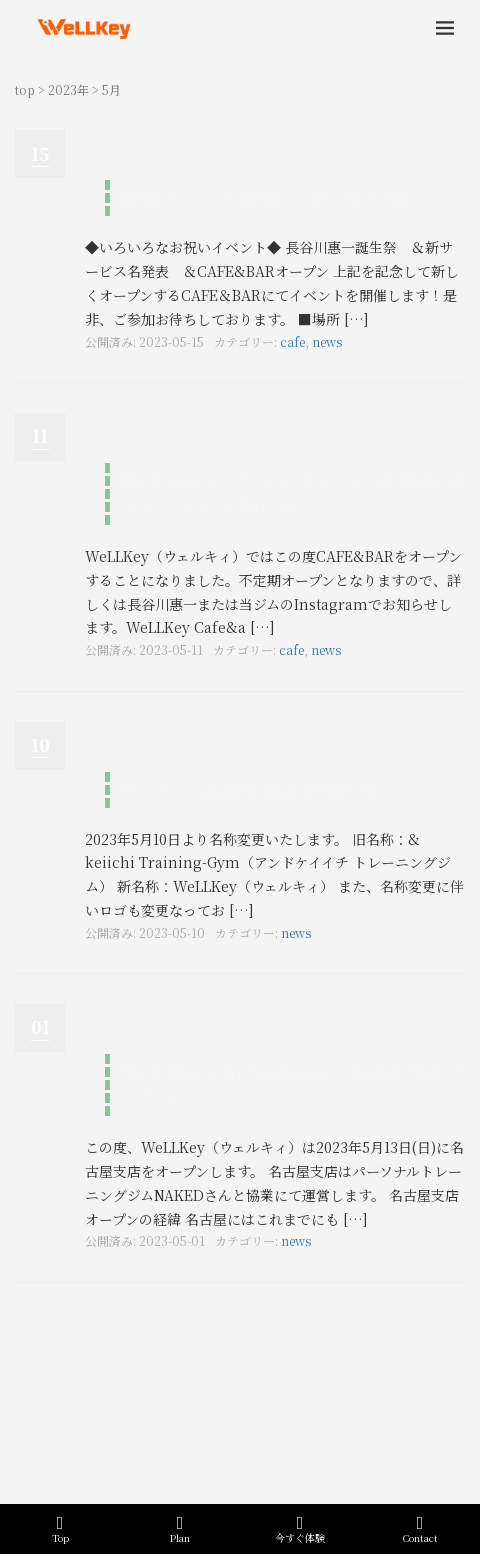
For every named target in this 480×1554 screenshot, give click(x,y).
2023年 (68, 89)
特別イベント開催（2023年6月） (270, 197)
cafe (292, 341)
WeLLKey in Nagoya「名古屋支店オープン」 (293, 1084)
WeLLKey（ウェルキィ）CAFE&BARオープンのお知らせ (295, 493)
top (25, 89)
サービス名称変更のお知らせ (249, 789)
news (327, 341)
